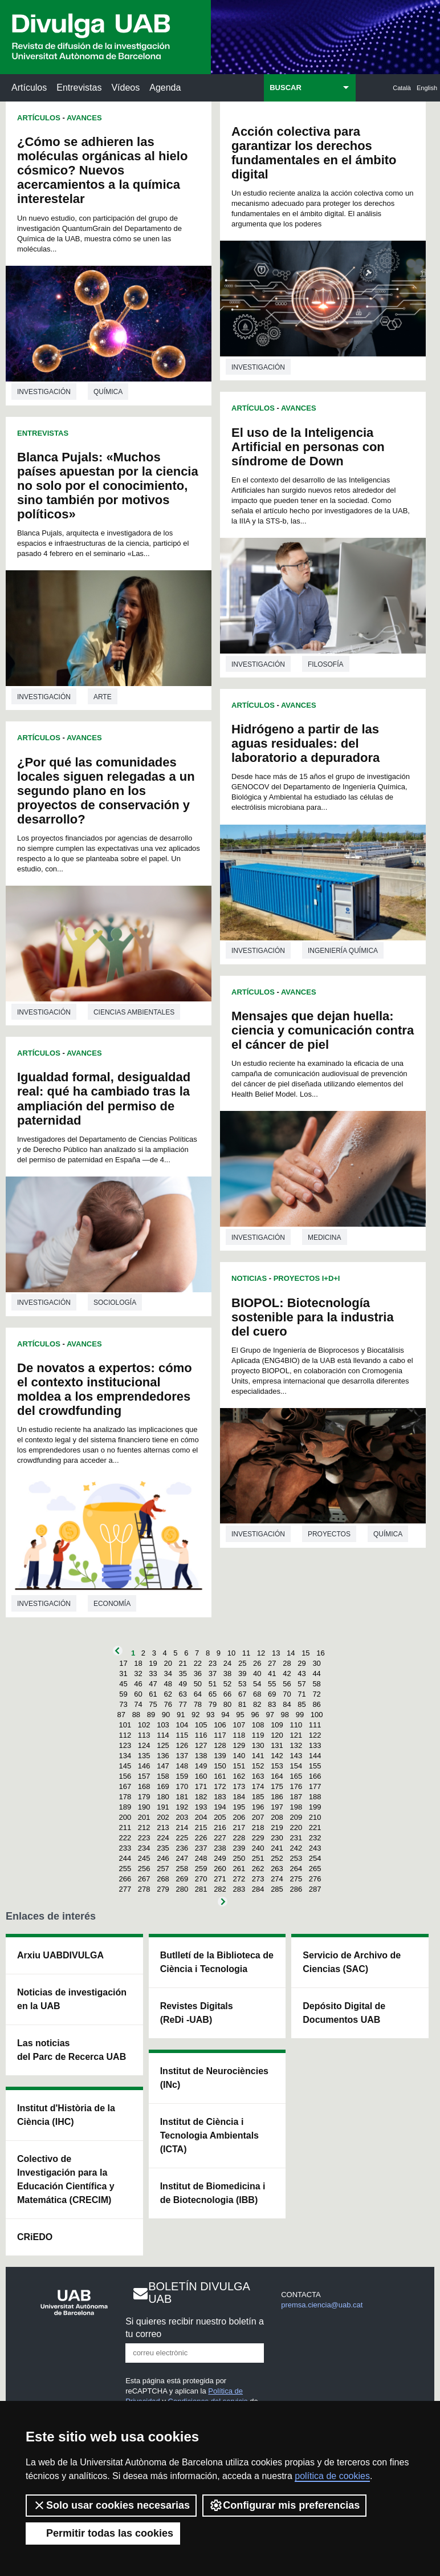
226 (201, 1837)
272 (239, 1879)
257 (163, 1868)
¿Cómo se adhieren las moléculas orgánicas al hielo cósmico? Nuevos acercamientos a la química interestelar (102, 170)
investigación (44, 392)
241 (277, 1848)
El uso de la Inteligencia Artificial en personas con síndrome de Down (308, 446)
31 (123, 1673)
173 (239, 1786)
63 (183, 1694)
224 (163, 1837)
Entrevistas (78, 87)
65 (213, 1694)
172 (220, 1786)
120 (277, 1735)
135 (144, 1755)
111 (315, 1725)
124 (144, 1745)
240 (258, 1848)
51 (213, 1684)
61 (153, 1694)
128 (220, 1745)
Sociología (114, 1303)
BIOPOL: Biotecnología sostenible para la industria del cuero (312, 1317)
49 (183, 1684)
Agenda (165, 87)
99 (300, 1714)
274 (277, 1879)
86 (316, 1704)
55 (272, 1684)
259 (201, 1868)
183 (220, 1796)
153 (277, 1766)
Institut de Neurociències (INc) (214, 2078)
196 (258, 1807)
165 (296, 1776)
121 (296, 1735)
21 (183, 1663)
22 (198, 1663)
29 (301, 1663)
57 (301, 1684)
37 (213, 1673)
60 (138, 1694)
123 (125, 1745)
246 (163, 1858)
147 (163, 1766)
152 (258, 1766)
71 (301, 1694)
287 (315, 1889)
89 (151, 1714)
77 (183, 1704)
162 (239, 1776)
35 (183, 1673)
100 (317, 1714)
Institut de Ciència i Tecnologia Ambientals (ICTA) (209, 2135)
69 (272, 1694)
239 (239, 1848)
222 (125, 1837)
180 (163, 1796)
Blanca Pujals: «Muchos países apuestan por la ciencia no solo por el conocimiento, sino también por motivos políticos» (107, 485)
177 (315, 1786)
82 (257, 1704)
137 (182, 1755)
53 (242, 1684)
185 (258, 1796)
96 (255, 1714)
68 (257, 1694)
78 (198, 1704)
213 (163, 1827)
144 (315, 1755)
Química (108, 392)
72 (316, 1694)
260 (220, 1868)
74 (138, 1704)
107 (239, 1725)
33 (153, 1673)
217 (239, 1827)
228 (239, 1837)
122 (315, 1735)
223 (144, 1837)
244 (125, 1858)
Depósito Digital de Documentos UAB (344, 2013)
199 (315, 1807)
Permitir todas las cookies (102, 2533)
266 (125, 1879)
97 (270, 1714)
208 (277, 1817)
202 (163, 1817)
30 (316, 1663)
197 (277, 1807)
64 (198, 1694)
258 (182, 1868)
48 (168, 1684)
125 (163, 1745)
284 (258, 1889)
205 (220, 1817)
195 (239, 1807)
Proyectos (329, 1534)
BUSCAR (286, 87)
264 (296, 1868)
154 (296, 1766)
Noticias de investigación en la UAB (72, 1999)
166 (315, 1776)
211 (125, 1827)
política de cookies (332, 2476)
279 (163, 1889)
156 (125, 1776)
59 (123, 1694)
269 (182, 1879)
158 (163, 1776)
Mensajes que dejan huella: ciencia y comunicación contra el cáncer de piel (322, 1030)
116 (201, 1735)
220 (296, 1827)
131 (277, 1745)
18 (138, 1663)
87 (121, 1714)
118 (239, 1735)
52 (227, 1684)
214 (182, 1827)
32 (138, 1673)
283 (239, 1889)
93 (210, 1714)
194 (220, 1807)
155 (315, 1766)
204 (201, 1817)
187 (296, 1796)
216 (220, 1827)
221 (315, 1827)
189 (125, 1807)
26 (257, 1663)
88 (136, 1714)
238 (220, 1848)
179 (144, 1796)
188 (315, 1796)
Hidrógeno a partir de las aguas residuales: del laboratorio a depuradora (305, 743)
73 (123, 1704)
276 (315, 1879)
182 (201, 1796)
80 (227, 1704)
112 (125, 1735)
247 (182, 1858)
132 (296, 1745)
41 (272, 1673)
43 (301, 1673)
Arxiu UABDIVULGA (60, 1955)
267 (144, 1879)
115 (182, 1735)
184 (239, 1796)
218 (258, 1827)
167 (125, 1786)
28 (287, 1663)
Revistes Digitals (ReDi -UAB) (196, 2013)
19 (153, 1663)
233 (125, 1848)
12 (261, 1653)
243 (315, 1848)
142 (277, 1755)
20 (168, 1663)
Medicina (324, 1238)
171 (201, 1786)
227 (220, 1837)
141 (258, 1755)
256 (144, 1868)
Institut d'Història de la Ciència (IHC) (66, 2115)
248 (201, 1858)
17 (123, 1663)
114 (163, 1735)
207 (258, 1817)
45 (123, 1684)
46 (138, 1684)
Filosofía (326, 664)
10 (231, 1653)
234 (144, 1848)
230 (277, 1837)
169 (163, 1786)
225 (182, 1837)
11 (246, 1653)
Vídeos (125, 87)
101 (125, 1725)
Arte (102, 697)
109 (277, 1725)
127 (201, 1745)
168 (144, 1786)
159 (182, 1776)
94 (225, 1714)
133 (315, 1745)
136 (163, 1755)
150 (220, 1766)
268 (163, 1879)
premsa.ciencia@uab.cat (321, 2305)
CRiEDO (34, 2237)
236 (182, 1848)
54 (257, 1684)
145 (125, 1766)
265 (315, 1868)
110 (296, 1725)
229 (258, 1837)
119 (258, 1735)
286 (296, 1889)
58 (316, 1684)
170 (182, 1786)
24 (227, 1663)
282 (220, 1889)
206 (239, 1817)
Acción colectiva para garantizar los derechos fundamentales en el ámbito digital (314, 152)
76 (168, 1704)
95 (240, 1714)
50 (198, 1684)
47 (153, 1684)
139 (220, 1755)
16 (320, 1653)
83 (272, 1704)
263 (277, 1868)
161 (220, 1776)
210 (315, 1817)
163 (258, 1776)
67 (242, 1694)
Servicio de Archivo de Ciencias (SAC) (352, 1962)
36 (198, 1673)
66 (227, 1694)
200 (125, 1817)
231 (296, 1837)
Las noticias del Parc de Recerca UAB (71, 2050)
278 (144, 1889)
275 (296, 1879)
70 (287, 1694)
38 (227, 1673)
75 (153, 1704)
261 (239, 1868)
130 (258, 1745)
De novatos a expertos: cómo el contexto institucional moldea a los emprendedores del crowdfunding (104, 1389)
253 (296, 1858)
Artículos (29, 87)
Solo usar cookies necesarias (111, 2505)
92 (195, 1714)
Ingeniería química (343, 951)
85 (301, 1704)
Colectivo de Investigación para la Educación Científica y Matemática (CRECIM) (66, 2179)
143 (296, 1755)
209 (296, 1817)
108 (258, 1725)
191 (163, 1807)
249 (220, 1858)
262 (258, 1868)
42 (287, 1673)
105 (201, 1725)
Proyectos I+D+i (307, 1278)
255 (125, 1868)
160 (201, 1776)
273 (258, 1879)
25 (242, 1663)
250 (239, 1858)
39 (242, 1673)
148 (182, 1766)
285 (277, 1889)
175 (277, 1786)
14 (291, 1653)
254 (315, 1858)
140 (239, 1755)
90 (166, 1714)
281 (201, 1889)
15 (305, 1653)
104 (182, 1725)
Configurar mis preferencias (284, 2505)
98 (285, 1714)
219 (277, 1827)
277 (125, 1889)
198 (296, 1807)
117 (220, 1735)
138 (201, 1755)
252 (277, 1858)
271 (220, 1879)
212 (144, 1827)
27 (272, 1663)
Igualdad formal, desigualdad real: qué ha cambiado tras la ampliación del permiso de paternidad (103, 1098)
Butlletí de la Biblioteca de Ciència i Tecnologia (217, 1962)
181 (182, 1796)
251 (258, 1858)
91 (181, 1714)
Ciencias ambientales (133, 1012)
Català (402, 87)
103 (163, 1725)
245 (144, 1858)
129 (239, 1745)
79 (213, 1704)
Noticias (249, 1278)
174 (258, 1786)
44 (316, 1673)
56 (287, 1684)
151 (239, 1766)
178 (125, 1796)
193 (201, 1807)
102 (144, 1725)
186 (277, 1796)
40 (257, 1673)
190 (144, 1807)
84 (287, 1704)
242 (296, 1848)
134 (125, 1755)
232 (315, 1837)
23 (213, 1663)
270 (201, 1879)
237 (201, 1848)
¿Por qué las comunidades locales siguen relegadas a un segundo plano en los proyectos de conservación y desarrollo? (106, 790)
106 (220, 1725)
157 (144, 1776)
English (427, 87)
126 (182, 1745)
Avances (84, 117)
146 (144, 1766)
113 (144, 1735)
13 (276, 1653)
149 (201, 1766)
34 (168, 1673)
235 (163, 1848)
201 (144, 1817)
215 (201, 1827)
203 (182, 1817)
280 (182, 1889)
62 (168, 1694)
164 (277, 1776)
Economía (112, 1604)
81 (242, 1704)
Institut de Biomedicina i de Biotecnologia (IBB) (213, 2193)
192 (182, 1807)
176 (296, 1786)
